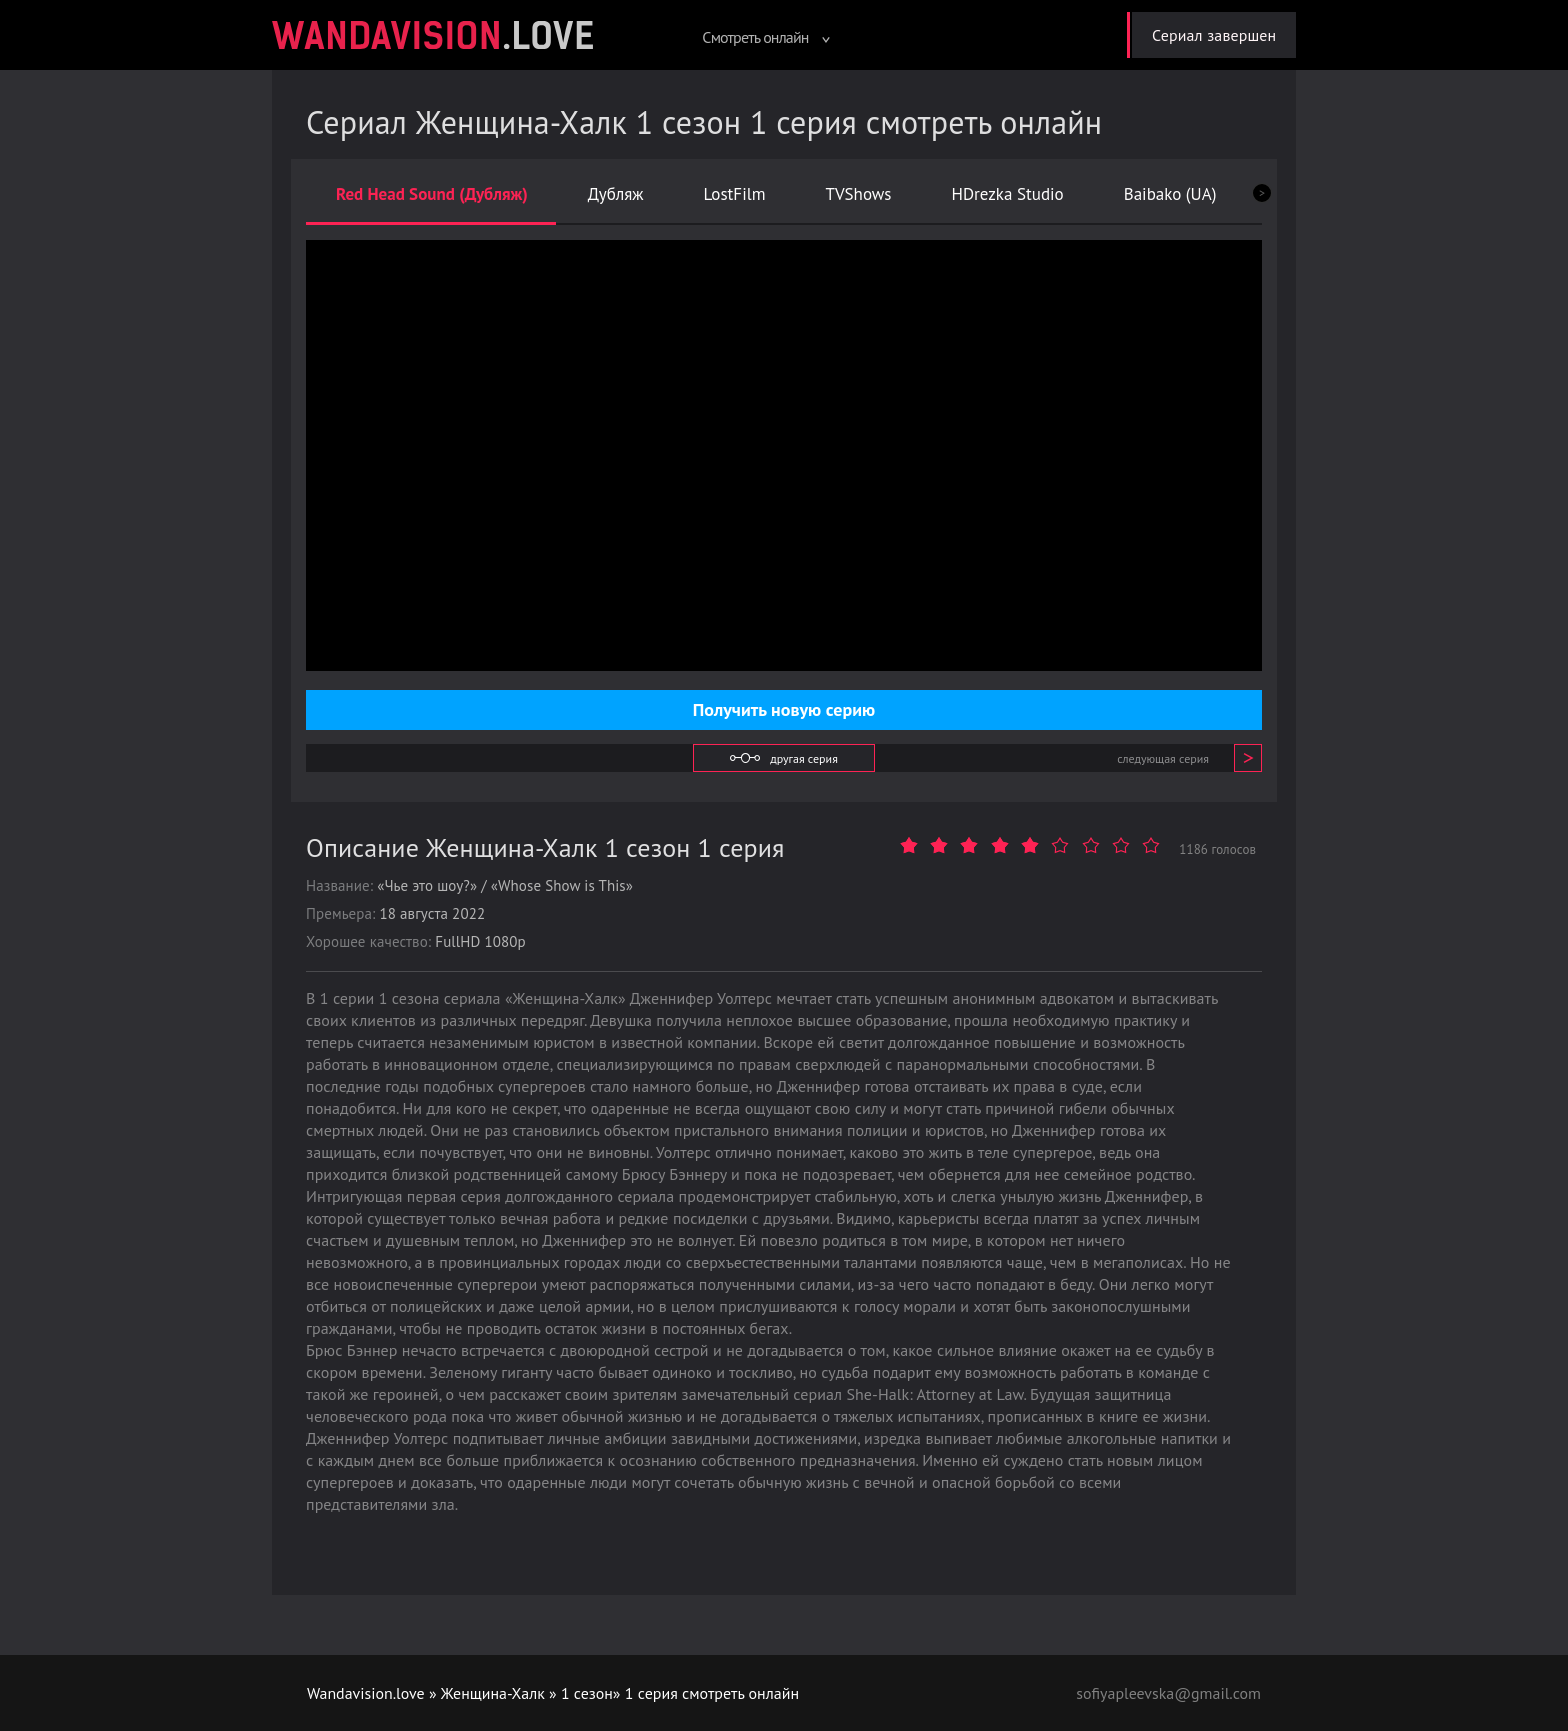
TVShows (858, 194)
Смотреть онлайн (765, 37)
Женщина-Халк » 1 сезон (528, 1693)
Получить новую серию (784, 709)
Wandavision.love (366, 1693)
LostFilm (735, 194)
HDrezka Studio (1007, 194)
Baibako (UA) (1170, 194)
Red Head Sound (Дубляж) (432, 194)
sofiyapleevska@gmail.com (1168, 1693)
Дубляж (616, 194)
